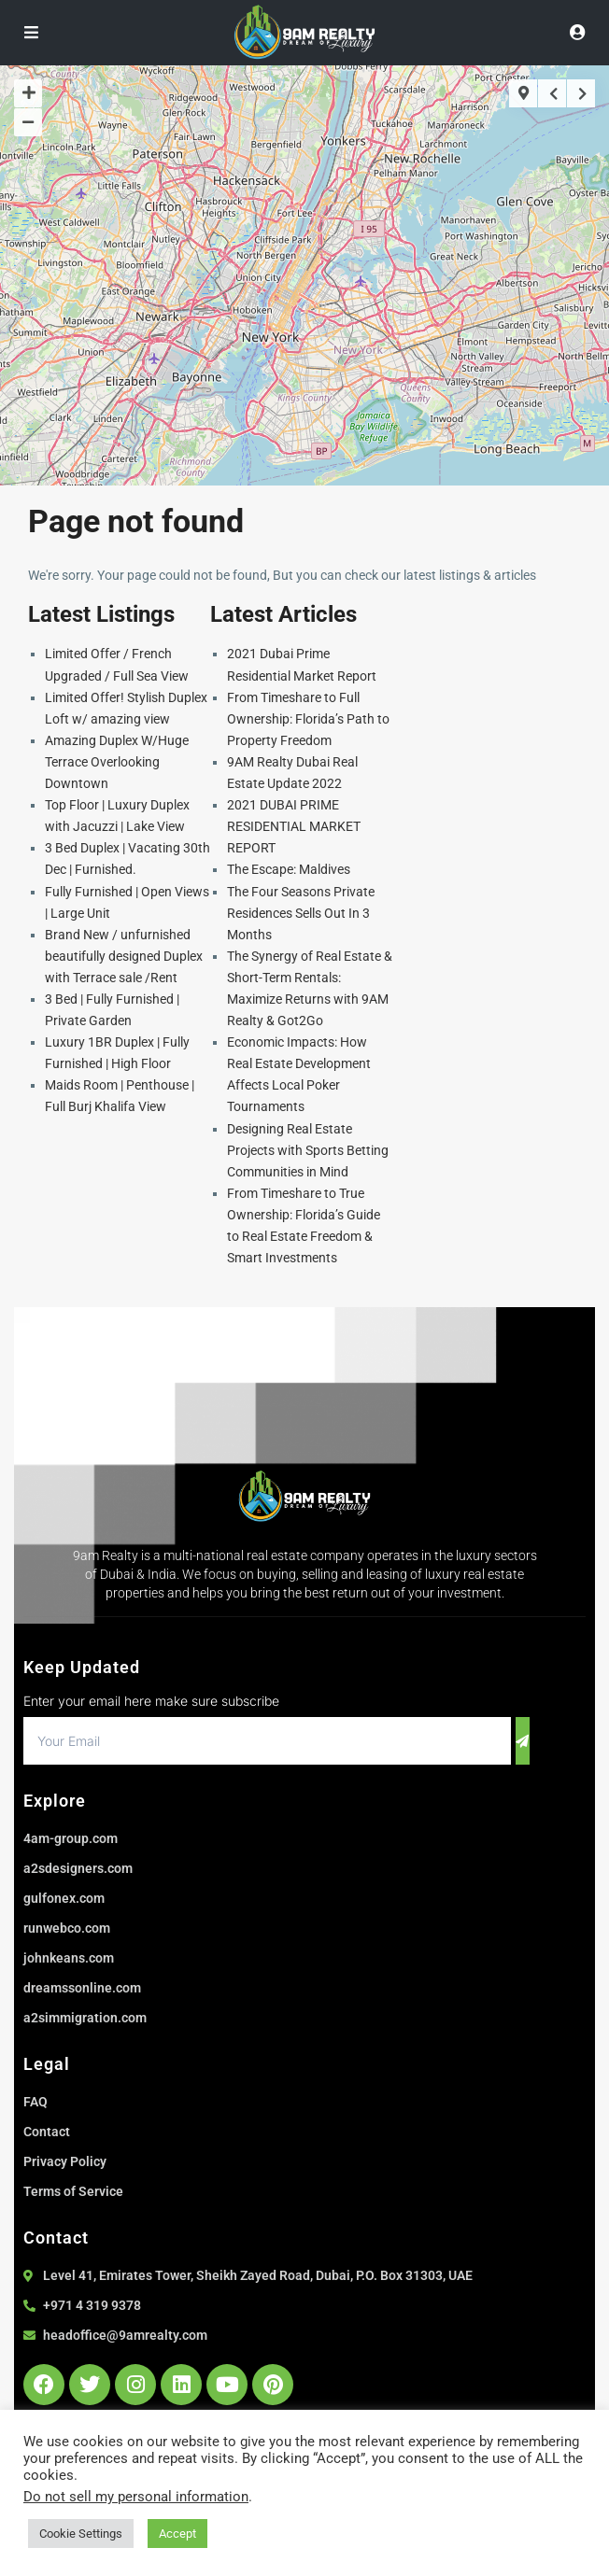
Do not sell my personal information (135, 2496)
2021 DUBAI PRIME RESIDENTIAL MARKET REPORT (294, 826)
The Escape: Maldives (288, 869)
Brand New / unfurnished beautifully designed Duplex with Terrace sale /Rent (124, 956)
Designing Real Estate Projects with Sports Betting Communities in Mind (308, 1150)
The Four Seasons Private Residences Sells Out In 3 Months (301, 913)
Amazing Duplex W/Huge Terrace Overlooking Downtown (117, 762)
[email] (267, 1741)
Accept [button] (177, 2534)
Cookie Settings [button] (80, 2534)
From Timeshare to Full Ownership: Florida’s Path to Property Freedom (308, 719)
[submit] (523, 1741)
